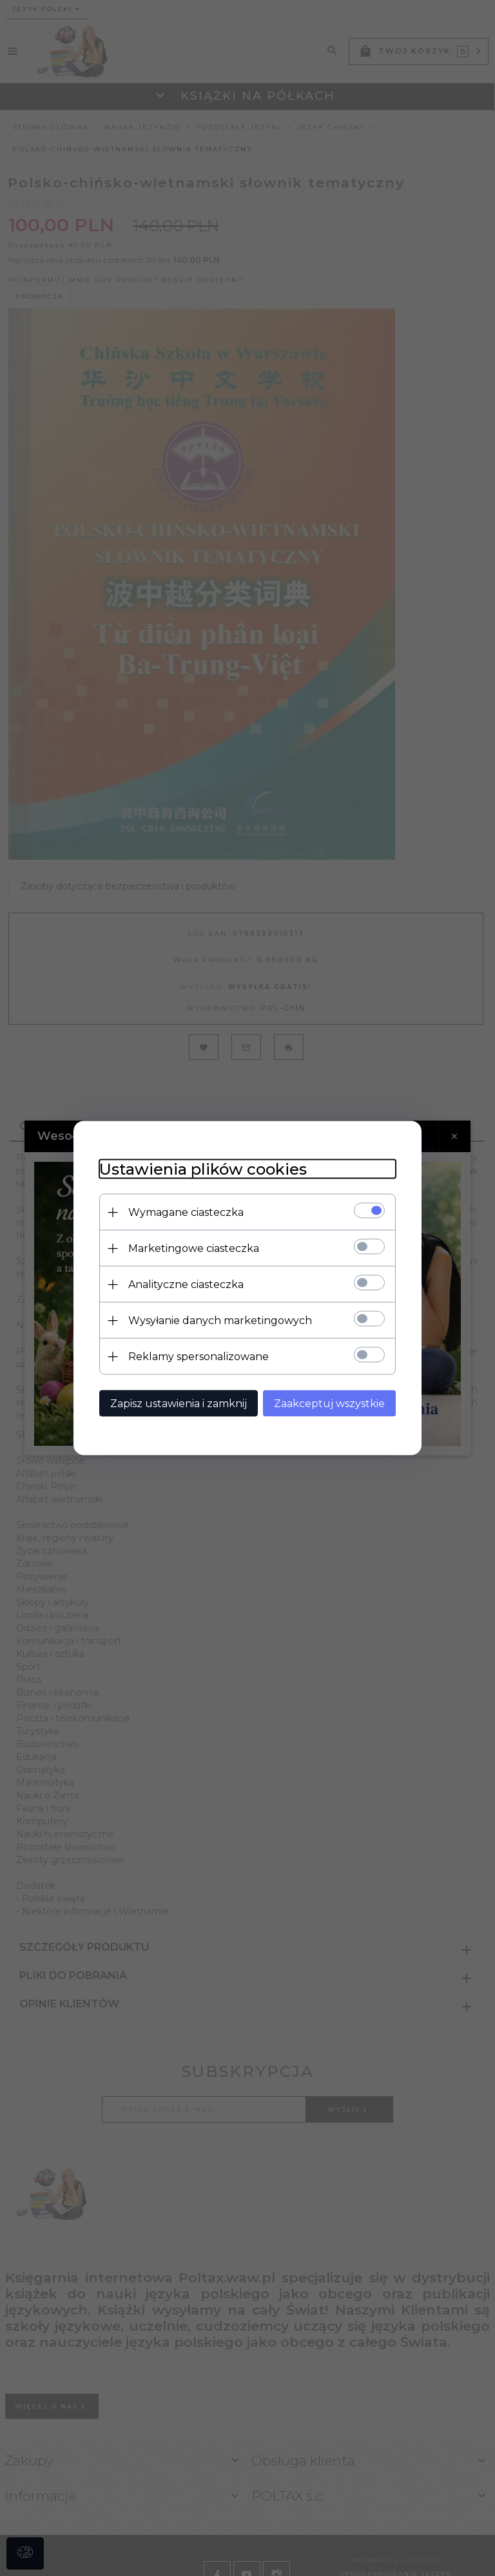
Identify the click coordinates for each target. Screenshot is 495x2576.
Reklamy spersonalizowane (198, 1356)
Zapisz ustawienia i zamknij (178, 1403)
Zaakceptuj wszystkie (329, 1403)
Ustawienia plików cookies (203, 1169)
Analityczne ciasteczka (186, 1284)
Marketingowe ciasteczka (193, 1248)
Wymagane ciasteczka (186, 1212)
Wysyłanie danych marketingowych (220, 1320)
